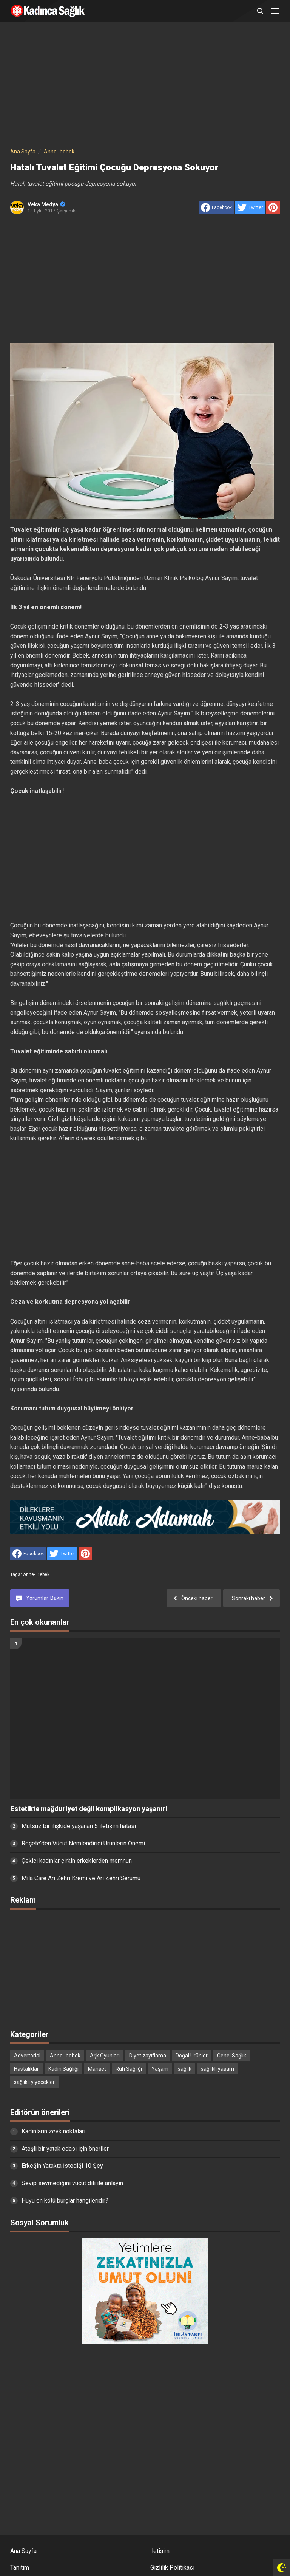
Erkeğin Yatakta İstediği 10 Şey (62, 2165)
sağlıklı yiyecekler (34, 2082)
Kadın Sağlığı (63, 2069)
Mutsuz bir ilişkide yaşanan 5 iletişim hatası (79, 1826)
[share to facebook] (216, 207)
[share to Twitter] (250, 207)
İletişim (160, 2550)
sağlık (184, 2069)
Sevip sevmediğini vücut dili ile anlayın (72, 2183)
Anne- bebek (36, 1574)
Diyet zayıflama (147, 2056)
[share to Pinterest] (273, 207)
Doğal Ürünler (192, 2056)
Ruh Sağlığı (129, 2069)
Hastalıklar (26, 2069)
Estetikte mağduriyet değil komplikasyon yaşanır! (88, 1809)
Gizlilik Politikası (172, 2567)
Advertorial (27, 2056)
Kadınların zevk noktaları (53, 2131)
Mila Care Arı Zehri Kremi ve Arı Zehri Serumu (81, 1878)
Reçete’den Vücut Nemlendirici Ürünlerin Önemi (83, 1843)
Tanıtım (19, 2567)
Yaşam (159, 2069)
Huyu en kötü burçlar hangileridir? (65, 2200)
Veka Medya (46, 204)
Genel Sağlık (231, 2056)
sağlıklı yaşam (217, 2069)
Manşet (97, 2069)
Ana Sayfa (23, 2550)
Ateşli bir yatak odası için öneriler (65, 2148)
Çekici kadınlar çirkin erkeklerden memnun (77, 1860)
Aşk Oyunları (105, 2056)
